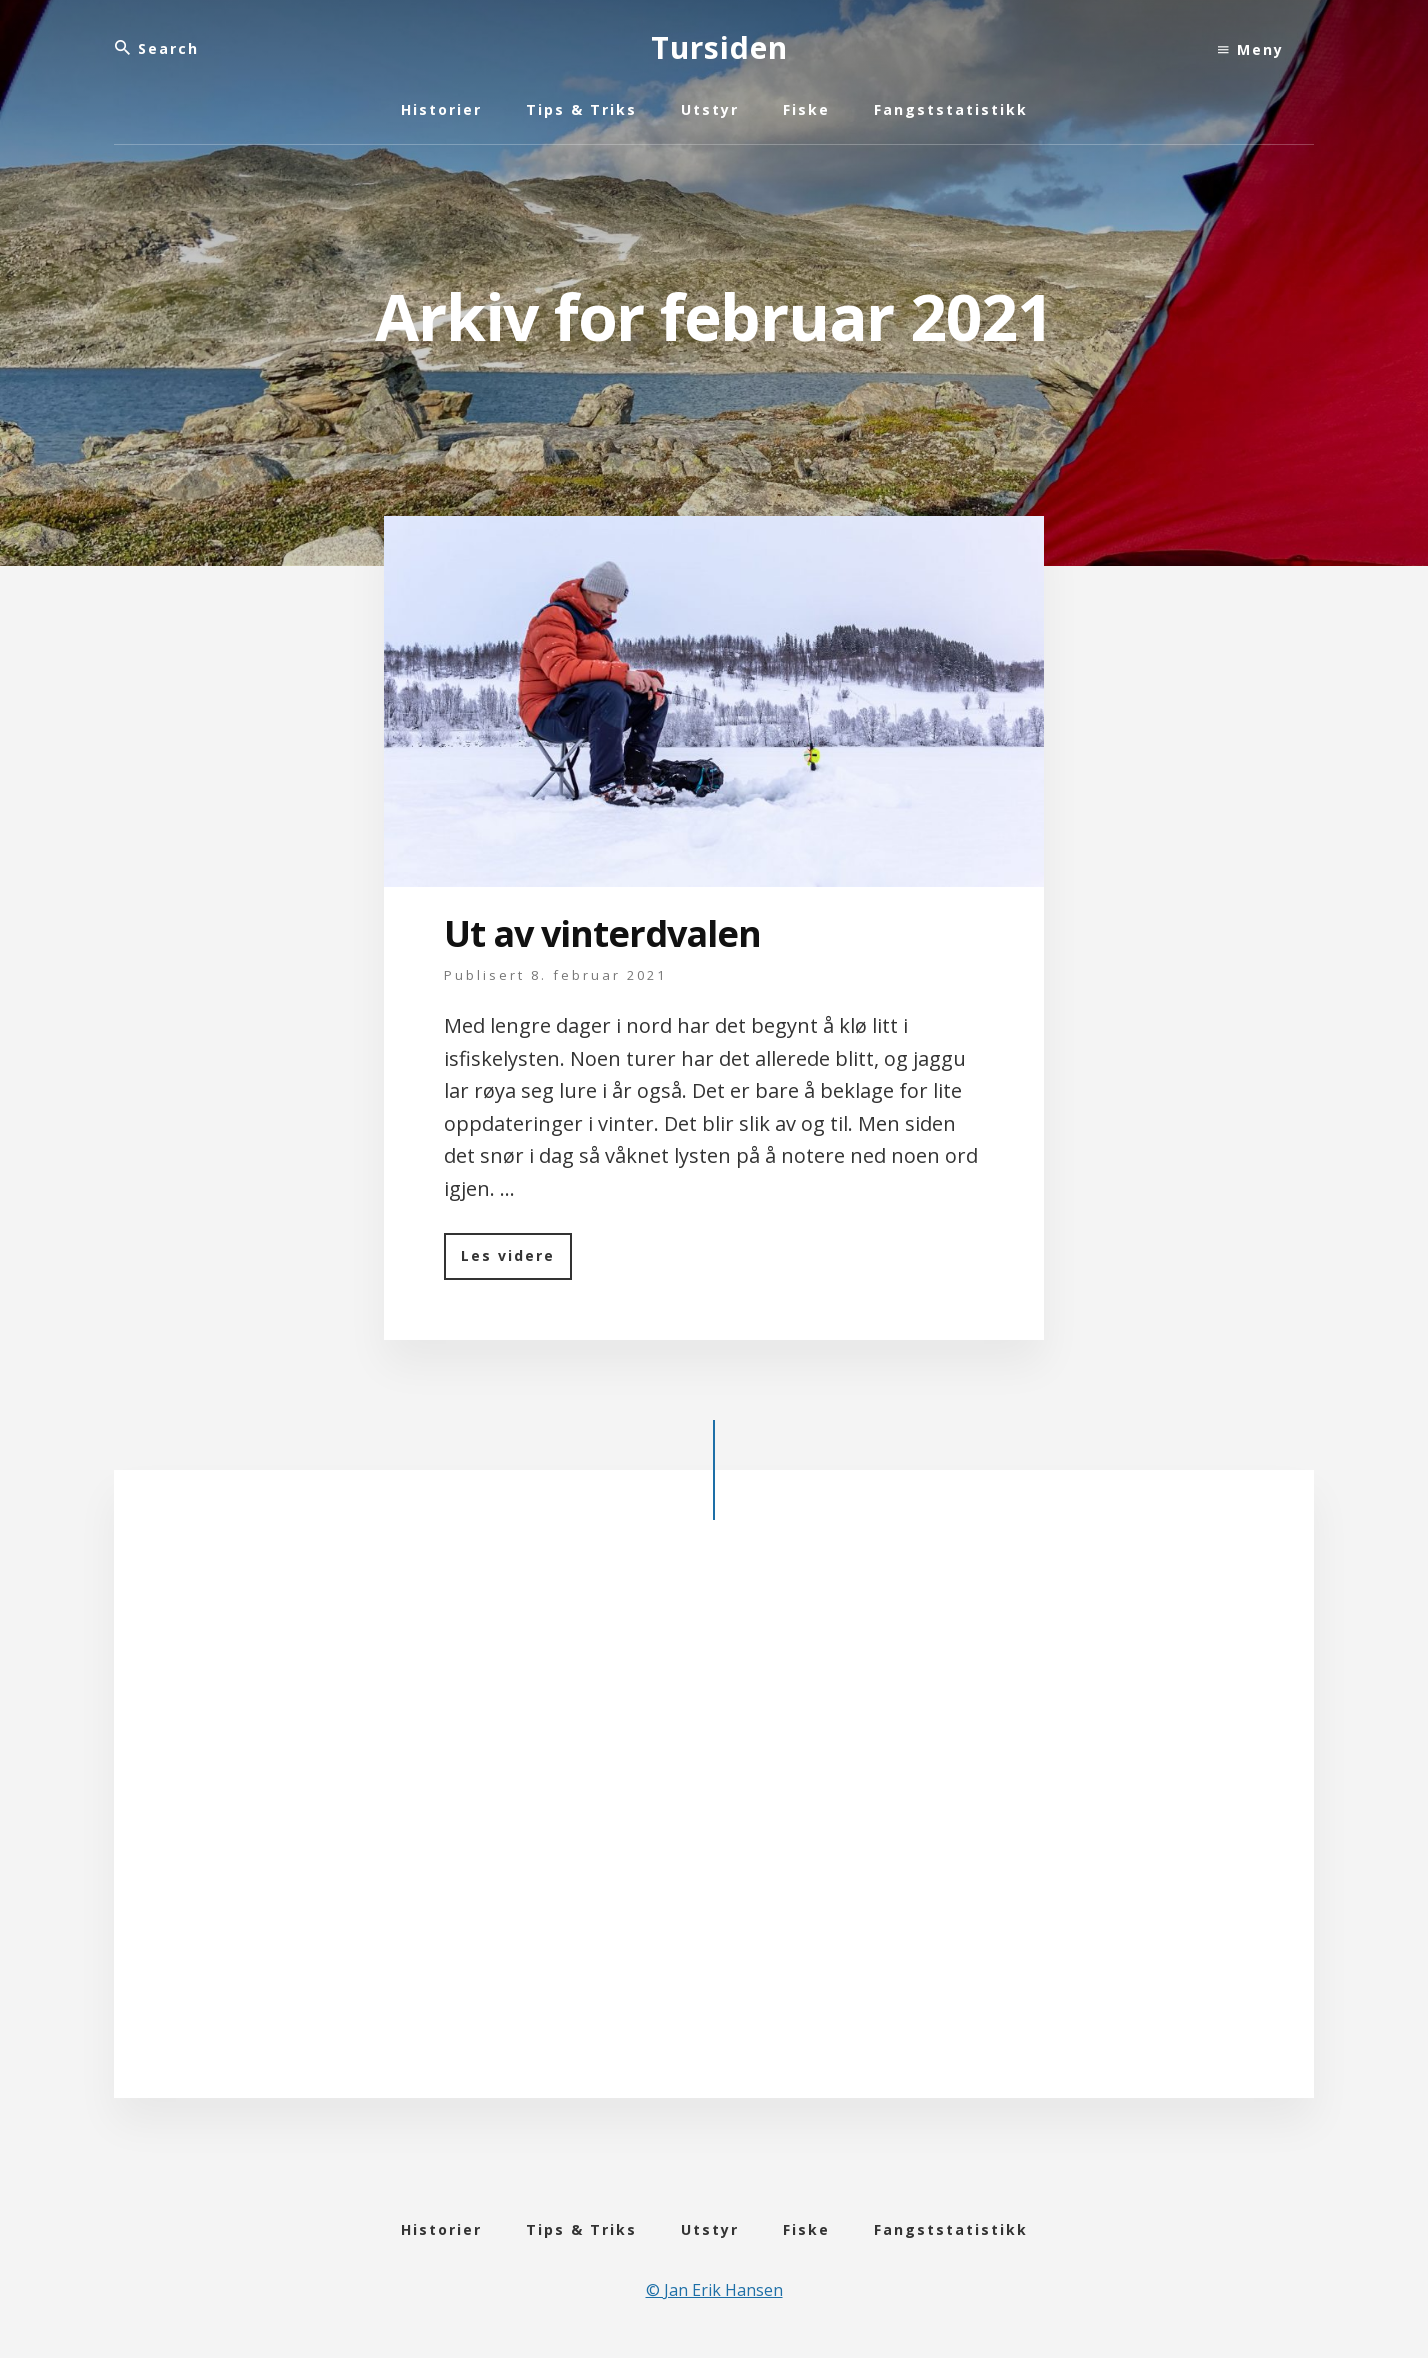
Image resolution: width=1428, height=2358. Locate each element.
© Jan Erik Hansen (714, 2290)
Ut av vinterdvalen (602, 933)
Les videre (516, 1262)
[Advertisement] (714, 1825)
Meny (1251, 49)
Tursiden (719, 47)
